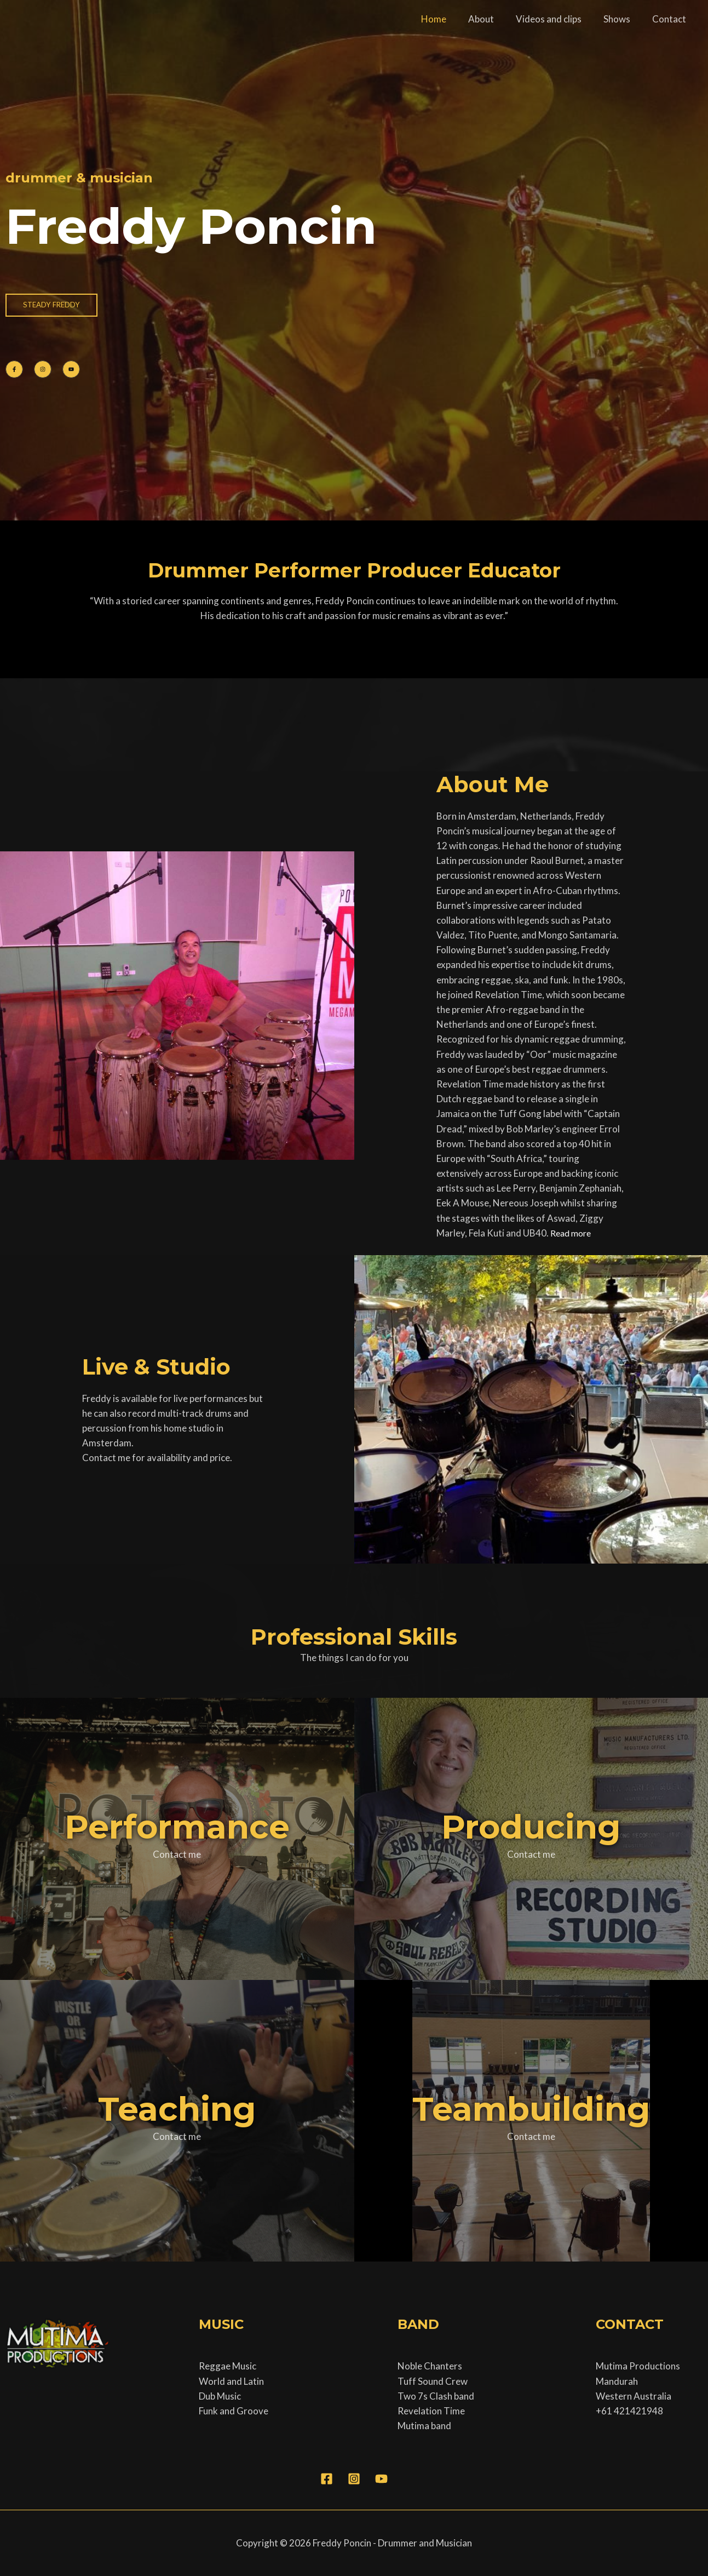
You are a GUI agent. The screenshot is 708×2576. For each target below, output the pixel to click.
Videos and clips (557, 19)
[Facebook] (326, 2478)
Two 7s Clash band (436, 2396)
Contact (671, 19)
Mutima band (424, 2425)
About (492, 19)
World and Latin (231, 2381)
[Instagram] (354, 2478)
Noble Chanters (430, 2366)
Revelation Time (431, 2411)
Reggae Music (227, 2366)
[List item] (14, 369)
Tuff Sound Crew (433, 2381)
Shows (621, 19)
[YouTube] (381, 2478)
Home (448, 19)
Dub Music (220, 2396)
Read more (572, 1233)
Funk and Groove (233, 2411)
